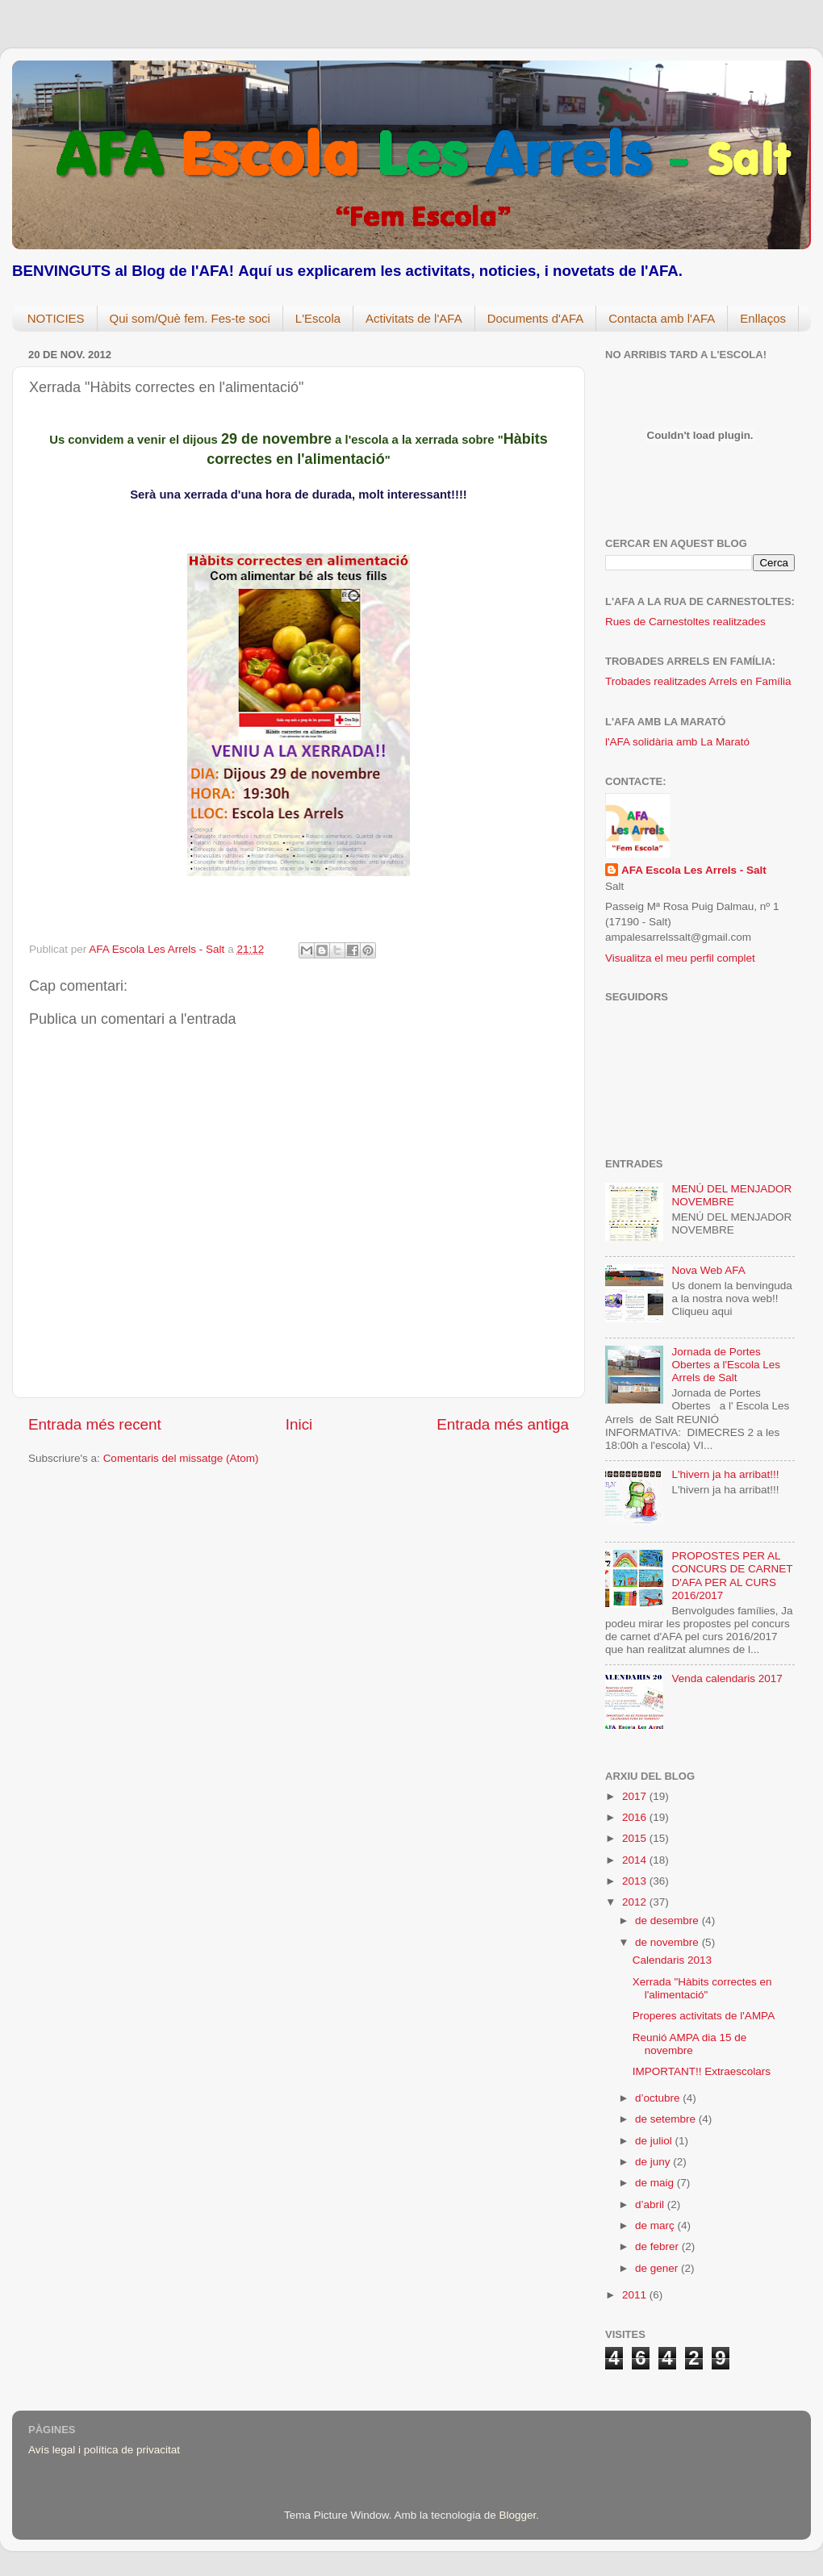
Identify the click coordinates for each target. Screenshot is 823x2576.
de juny (654, 2162)
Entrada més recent (94, 1424)
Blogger (517, 2515)
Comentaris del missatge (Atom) (181, 1458)
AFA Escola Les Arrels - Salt (694, 870)
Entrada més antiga (503, 1424)
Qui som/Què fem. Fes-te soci (190, 318)
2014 (636, 1860)
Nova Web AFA (708, 1270)
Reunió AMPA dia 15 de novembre (690, 2043)
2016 (636, 1817)
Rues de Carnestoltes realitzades (685, 622)
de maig (656, 2183)
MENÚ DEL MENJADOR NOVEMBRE (731, 1195)
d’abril (651, 2204)
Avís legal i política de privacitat (104, 2450)
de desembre (668, 1920)
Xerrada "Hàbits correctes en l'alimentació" (702, 1988)
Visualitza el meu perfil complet (680, 958)
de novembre (668, 1942)
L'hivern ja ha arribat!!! (725, 1474)
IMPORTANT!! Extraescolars (702, 2071)
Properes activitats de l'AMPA (704, 2016)
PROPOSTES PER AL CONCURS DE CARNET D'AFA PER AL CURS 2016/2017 (731, 1575)
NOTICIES (56, 318)
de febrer (658, 2246)
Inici (299, 1424)
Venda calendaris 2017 (726, 1678)
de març (656, 2225)
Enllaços (763, 318)
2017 (636, 1796)
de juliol (655, 2141)
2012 (636, 1902)
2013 (636, 1881)
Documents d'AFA (535, 318)
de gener (658, 2268)
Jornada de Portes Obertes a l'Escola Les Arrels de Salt (725, 1365)
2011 (636, 2295)
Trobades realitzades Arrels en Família (698, 681)
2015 (636, 1838)
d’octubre (659, 2098)
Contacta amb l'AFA (661, 318)
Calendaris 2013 (672, 1960)
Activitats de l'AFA (414, 318)
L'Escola (317, 318)
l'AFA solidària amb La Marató (677, 742)
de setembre (667, 2119)
